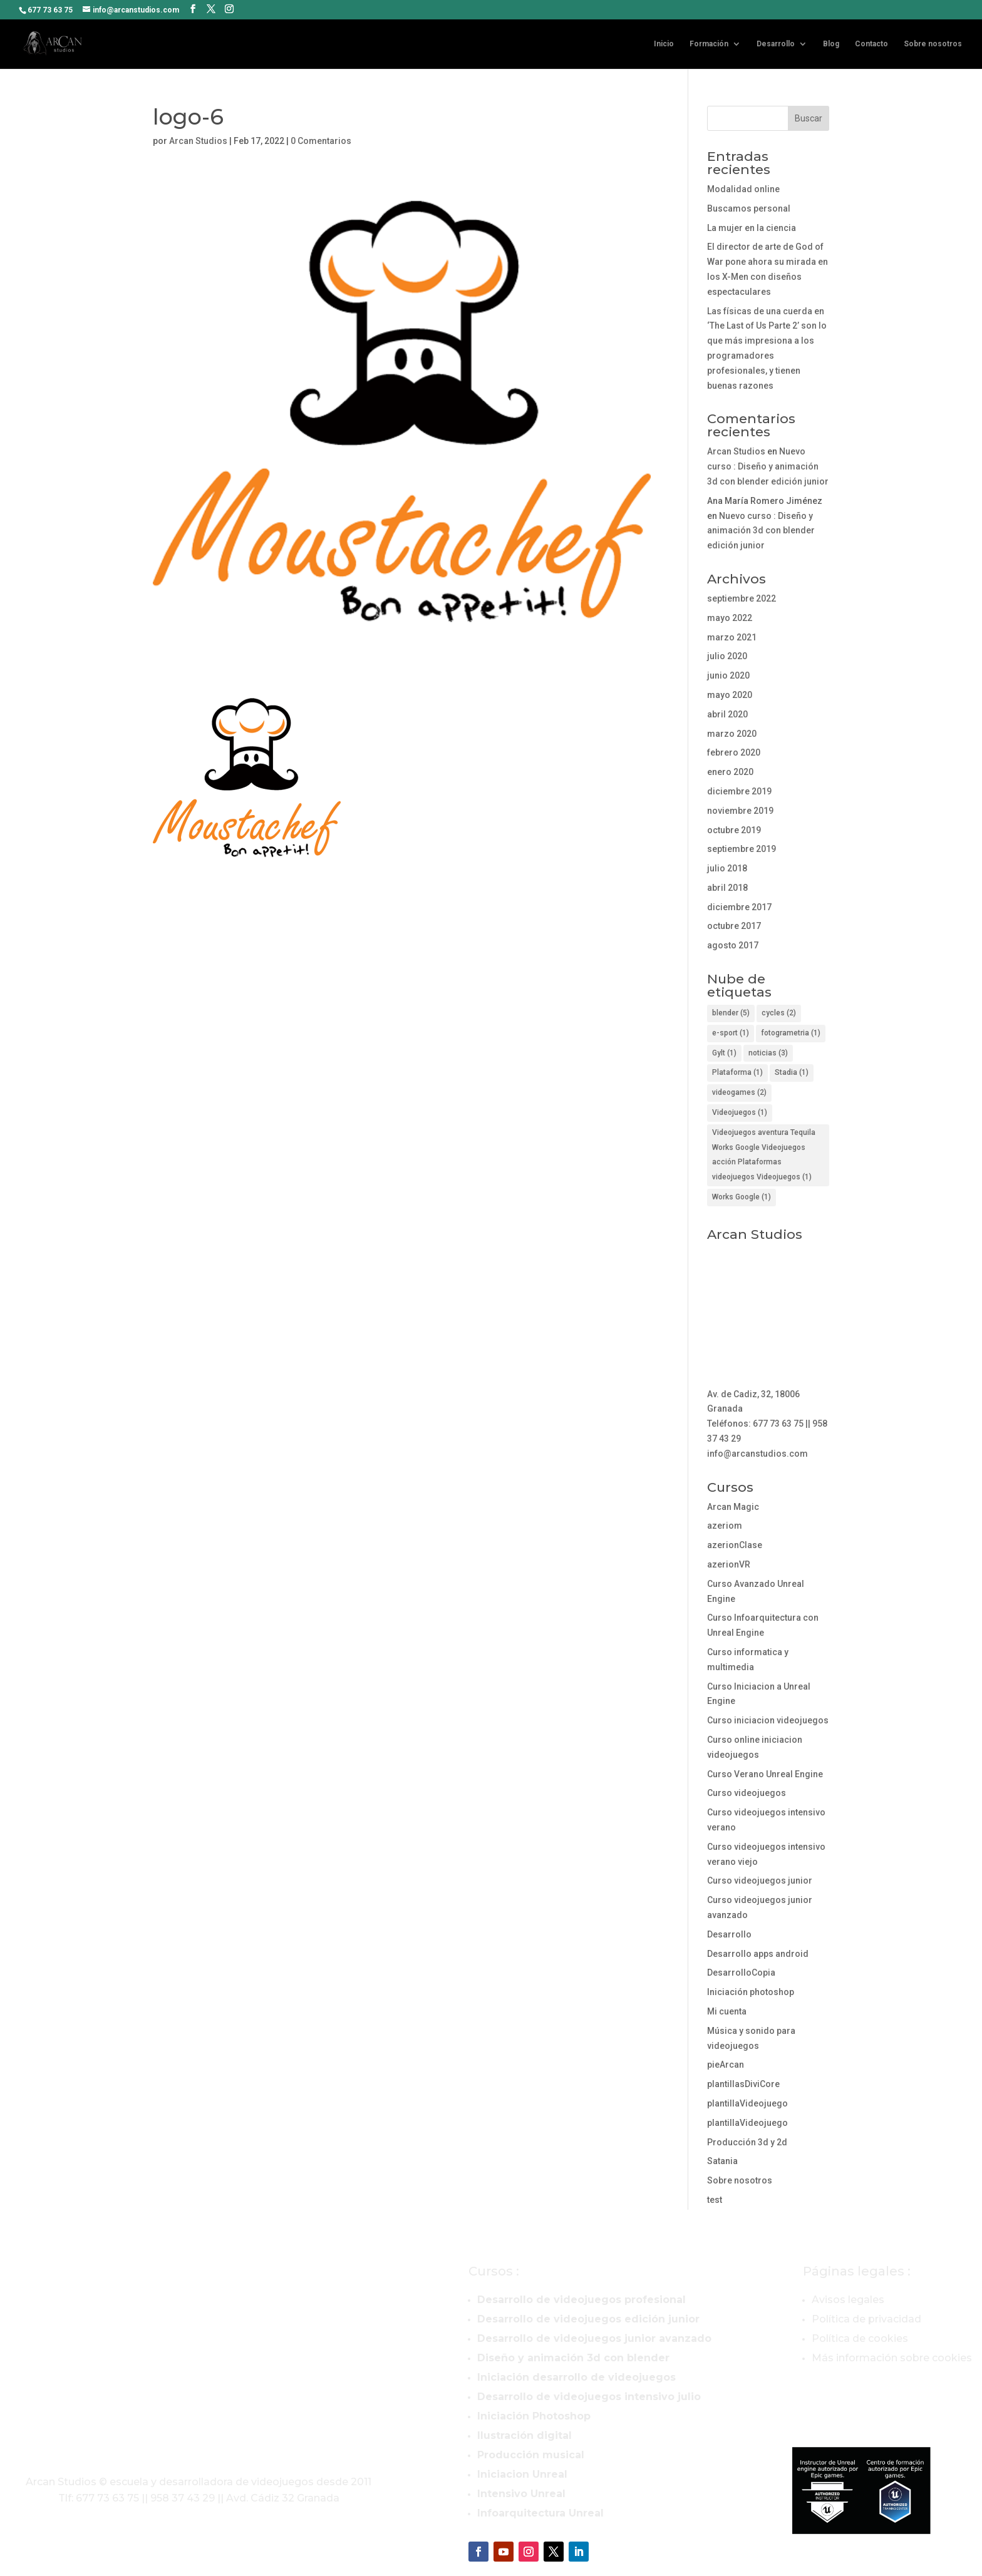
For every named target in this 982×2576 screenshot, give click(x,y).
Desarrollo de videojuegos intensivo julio (589, 2397)
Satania (722, 2161)
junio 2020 (728, 675)
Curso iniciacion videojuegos (768, 1720)
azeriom (724, 1526)
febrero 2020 (733, 752)
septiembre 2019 (741, 849)
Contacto (871, 43)
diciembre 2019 (739, 791)
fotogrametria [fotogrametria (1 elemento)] (790, 1033)
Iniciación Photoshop (534, 2416)
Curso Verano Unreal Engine (765, 1774)
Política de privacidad (866, 2319)
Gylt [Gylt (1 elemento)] (724, 1053)
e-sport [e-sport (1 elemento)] (730, 1033)
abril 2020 (727, 714)
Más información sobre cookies (892, 2358)
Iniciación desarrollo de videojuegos (576, 2377)
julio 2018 (727, 868)
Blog (831, 43)
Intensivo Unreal (521, 2494)
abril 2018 (727, 888)
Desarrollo (776, 43)
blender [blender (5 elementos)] (731, 1012)
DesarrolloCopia (741, 1973)
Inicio (664, 43)
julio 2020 (727, 656)
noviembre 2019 (740, 811)
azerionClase (734, 1545)
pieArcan (725, 2065)
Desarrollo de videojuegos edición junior (588, 2319)
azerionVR (728, 1564)
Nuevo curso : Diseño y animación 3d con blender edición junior (768, 466)
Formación (709, 43)
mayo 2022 (729, 618)
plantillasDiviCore (743, 2084)
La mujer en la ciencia (751, 228)
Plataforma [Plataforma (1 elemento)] (737, 1072)
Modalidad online (743, 189)
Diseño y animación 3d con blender (573, 2358)
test (714, 2200)
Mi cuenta (727, 2011)
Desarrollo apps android (758, 1954)
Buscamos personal (748, 208)
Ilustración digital (524, 2435)
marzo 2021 (732, 637)
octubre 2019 (734, 830)
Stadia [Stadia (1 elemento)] (792, 1072)
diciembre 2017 (739, 907)
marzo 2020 (732, 734)
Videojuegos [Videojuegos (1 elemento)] (739, 1112)
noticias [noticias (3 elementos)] (768, 1053)
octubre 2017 (734, 926)
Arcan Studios (198, 141)
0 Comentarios (321, 141)
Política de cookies (860, 2338)
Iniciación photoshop (750, 1992)
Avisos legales (848, 2300)
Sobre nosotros (933, 43)
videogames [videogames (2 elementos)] (739, 1092)
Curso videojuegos (746, 1793)
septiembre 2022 (741, 598)
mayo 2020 (729, 695)
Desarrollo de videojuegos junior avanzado (594, 2338)
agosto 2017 (732, 945)
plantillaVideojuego (747, 2103)
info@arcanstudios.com (757, 1454)
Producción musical (530, 2455)
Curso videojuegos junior (759, 1881)
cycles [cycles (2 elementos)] (779, 1012)
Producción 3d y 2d (747, 2142)
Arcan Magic (733, 1507)
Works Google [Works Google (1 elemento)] (741, 1197)
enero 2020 (730, 772)
